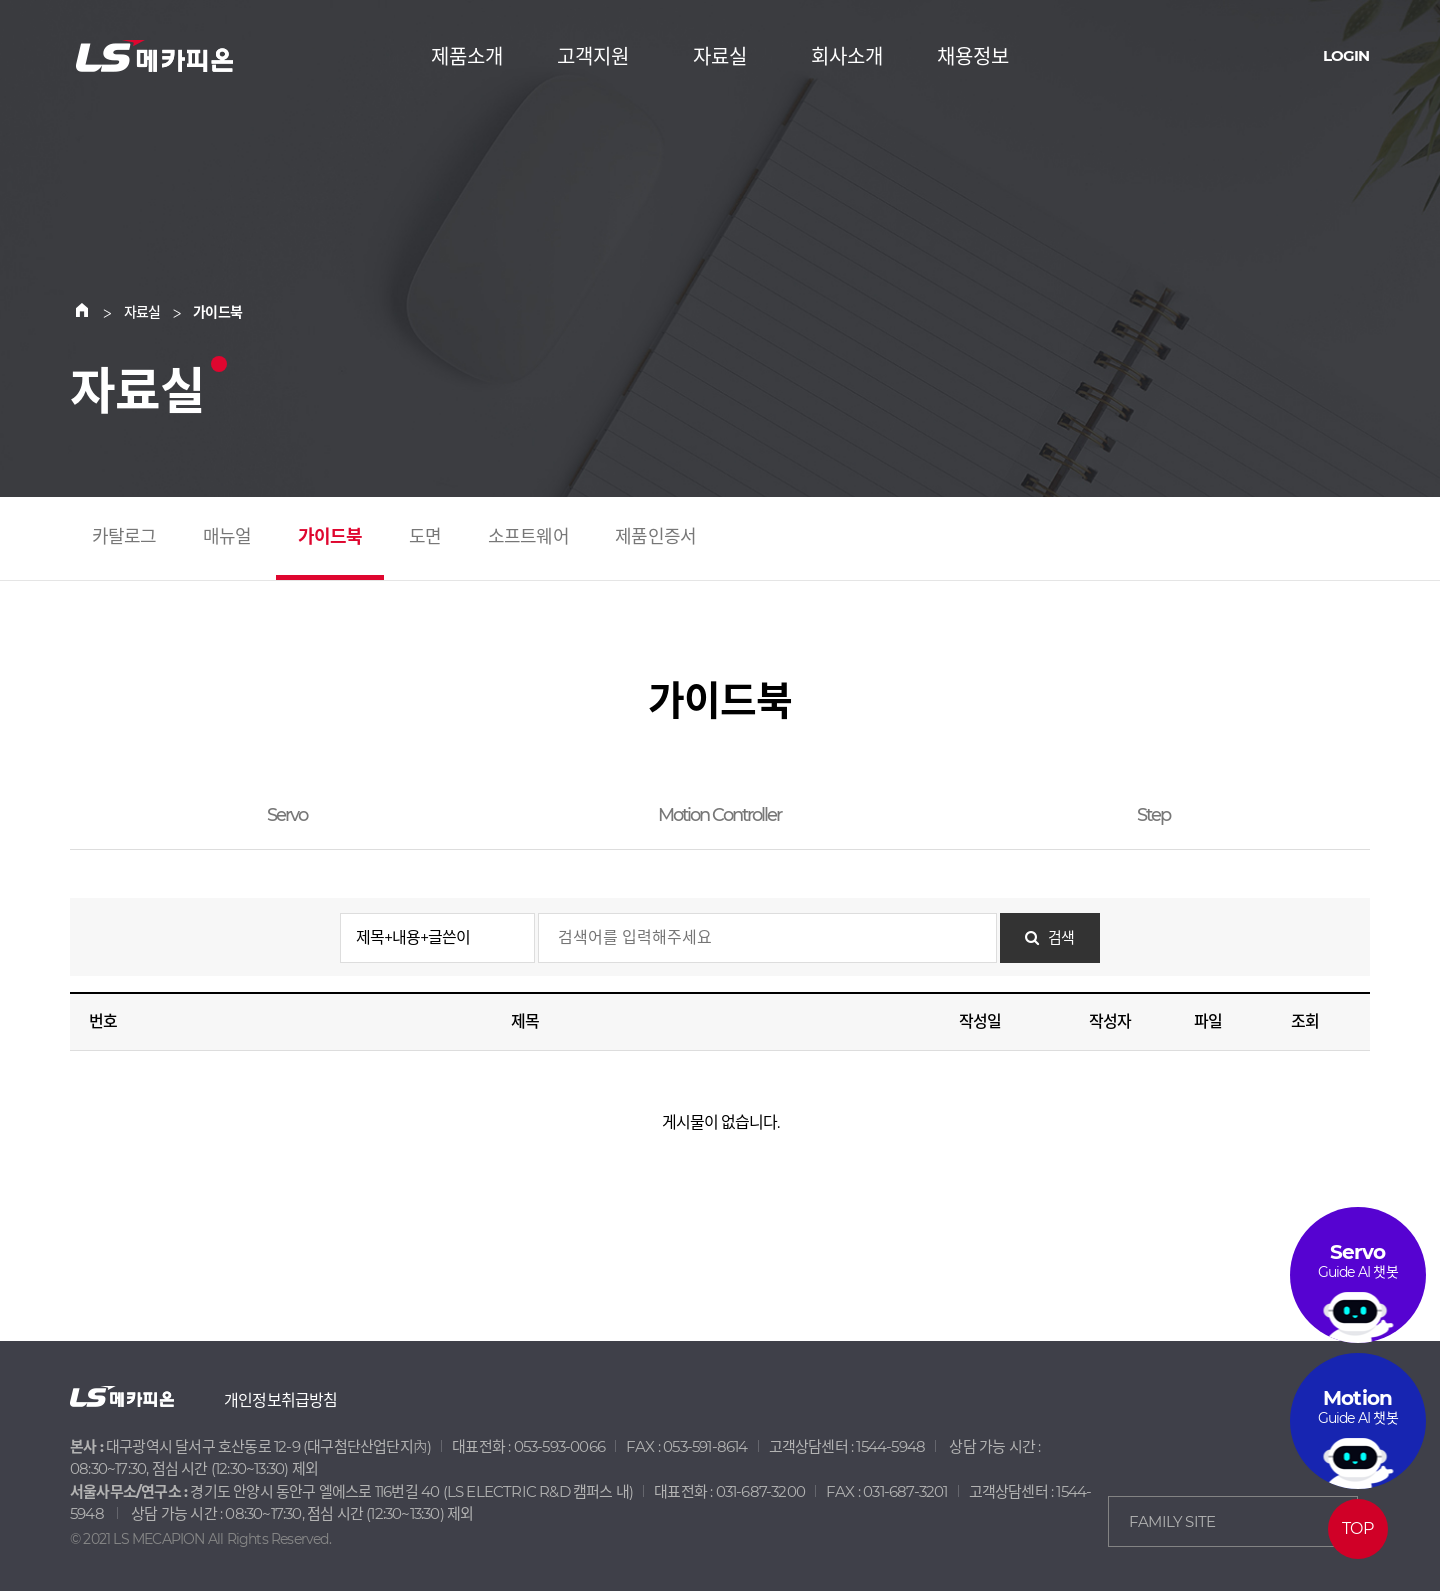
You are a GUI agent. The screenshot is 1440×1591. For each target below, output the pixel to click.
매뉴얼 (227, 537)
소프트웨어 (528, 537)
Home (94, 312)
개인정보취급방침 (281, 1400)
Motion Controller (719, 815)
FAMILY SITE (1172, 1521)
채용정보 (973, 57)
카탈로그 (124, 537)
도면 (425, 537)
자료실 (720, 57)
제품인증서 (655, 537)
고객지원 (593, 57)
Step (1153, 815)
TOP (1357, 1528)
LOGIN (1346, 55)
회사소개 (847, 57)
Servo (287, 815)
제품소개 (467, 57)
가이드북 (330, 537)
